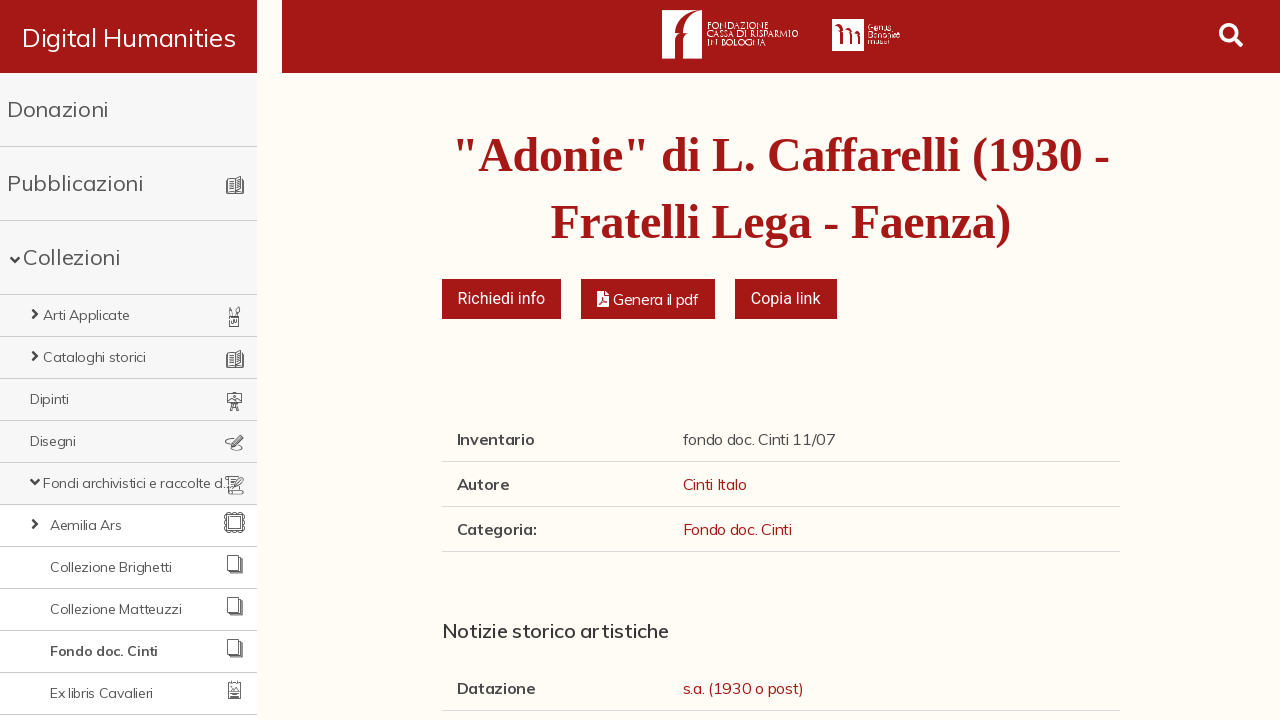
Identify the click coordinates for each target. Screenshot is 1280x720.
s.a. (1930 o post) (743, 688)
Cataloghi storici (94, 357)
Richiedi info (502, 298)
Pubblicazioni (75, 183)
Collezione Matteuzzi (116, 609)
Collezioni (72, 257)
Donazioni (58, 109)
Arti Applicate (86, 315)
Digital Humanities (140, 37)
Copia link (786, 298)
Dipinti (49, 399)
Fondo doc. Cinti (104, 651)
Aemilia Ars (85, 525)
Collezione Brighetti (111, 567)
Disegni (53, 441)
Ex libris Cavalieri (101, 693)
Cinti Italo (714, 484)
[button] (648, 299)
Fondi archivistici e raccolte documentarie (150, 483)
